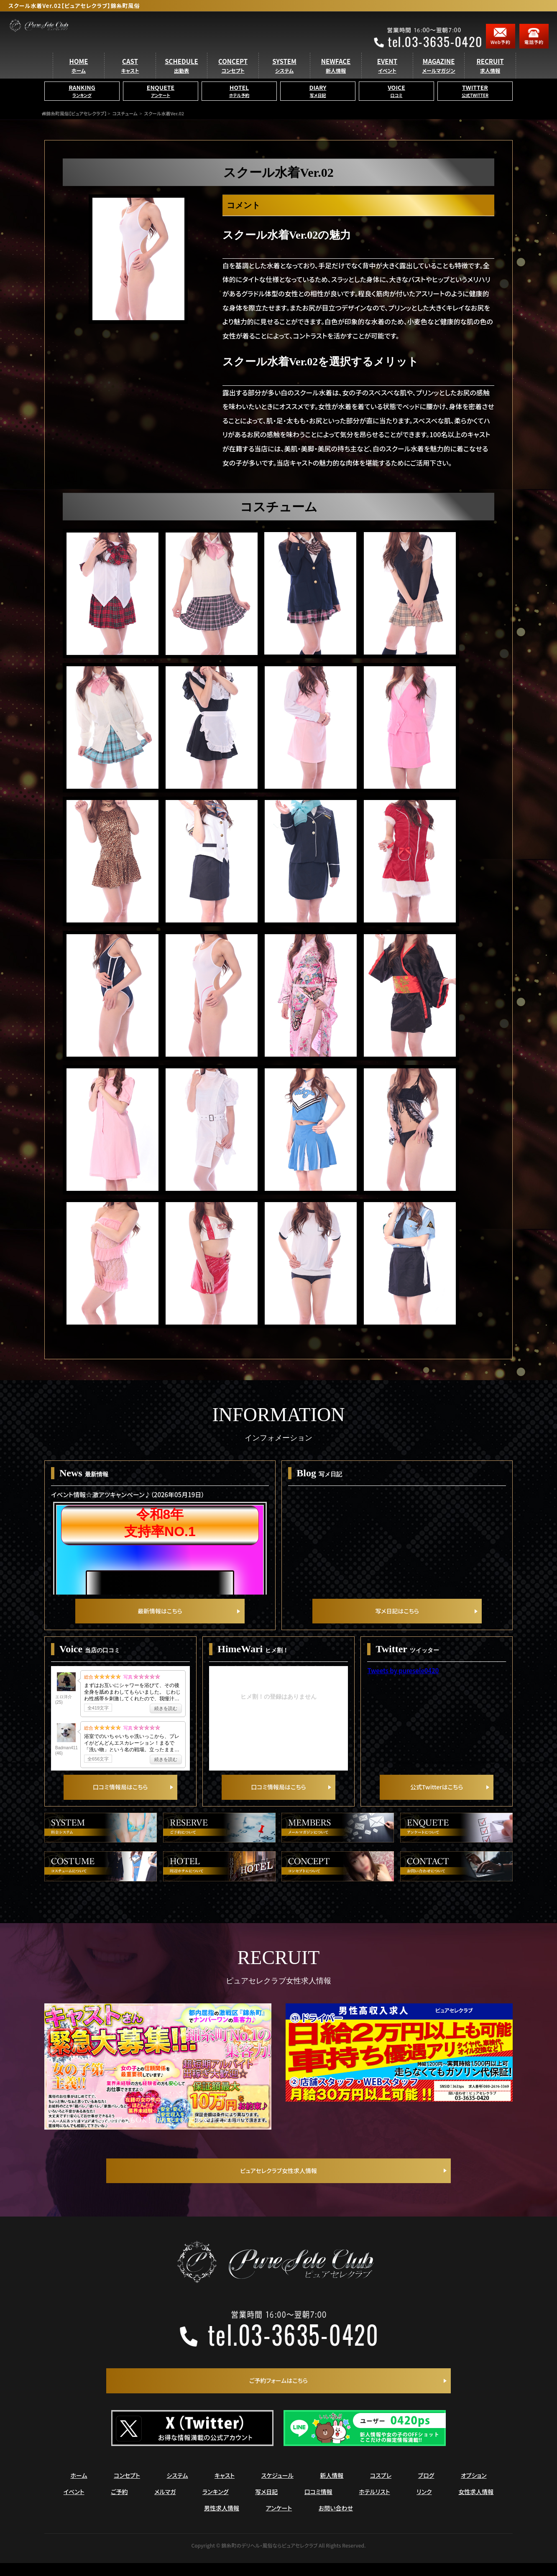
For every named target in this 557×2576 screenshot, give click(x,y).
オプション (474, 2488)
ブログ (426, 2488)
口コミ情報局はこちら (120, 1798)
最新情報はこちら (159, 1616)
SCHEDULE (181, 78)
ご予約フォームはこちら (278, 2392)
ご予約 (119, 2504)
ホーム (79, 2488)
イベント (74, 2504)
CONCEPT (233, 78)
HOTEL (239, 104)
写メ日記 (266, 2504)
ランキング (215, 2504)
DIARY (317, 104)
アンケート (279, 2521)
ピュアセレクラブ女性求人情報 (278, 2182)
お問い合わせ (336, 2521)
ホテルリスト (374, 2504)
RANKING (82, 104)
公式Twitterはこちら (436, 1798)
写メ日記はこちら (397, 1616)
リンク (424, 2504)
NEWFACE (336, 78)
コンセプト (127, 2488)
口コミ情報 (318, 2504)
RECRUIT (489, 78)
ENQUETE (160, 104)
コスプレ (380, 2488)
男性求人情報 (221, 2521)
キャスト (225, 2488)
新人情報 (331, 2488)
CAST (130, 78)
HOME (78, 78)
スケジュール (277, 2488)
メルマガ (165, 2504)
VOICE (396, 104)
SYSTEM (284, 78)
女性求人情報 (475, 2504)
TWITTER (475, 104)
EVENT (387, 78)
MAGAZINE (438, 78)
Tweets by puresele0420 (403, 1676)
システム (177, 2488)
